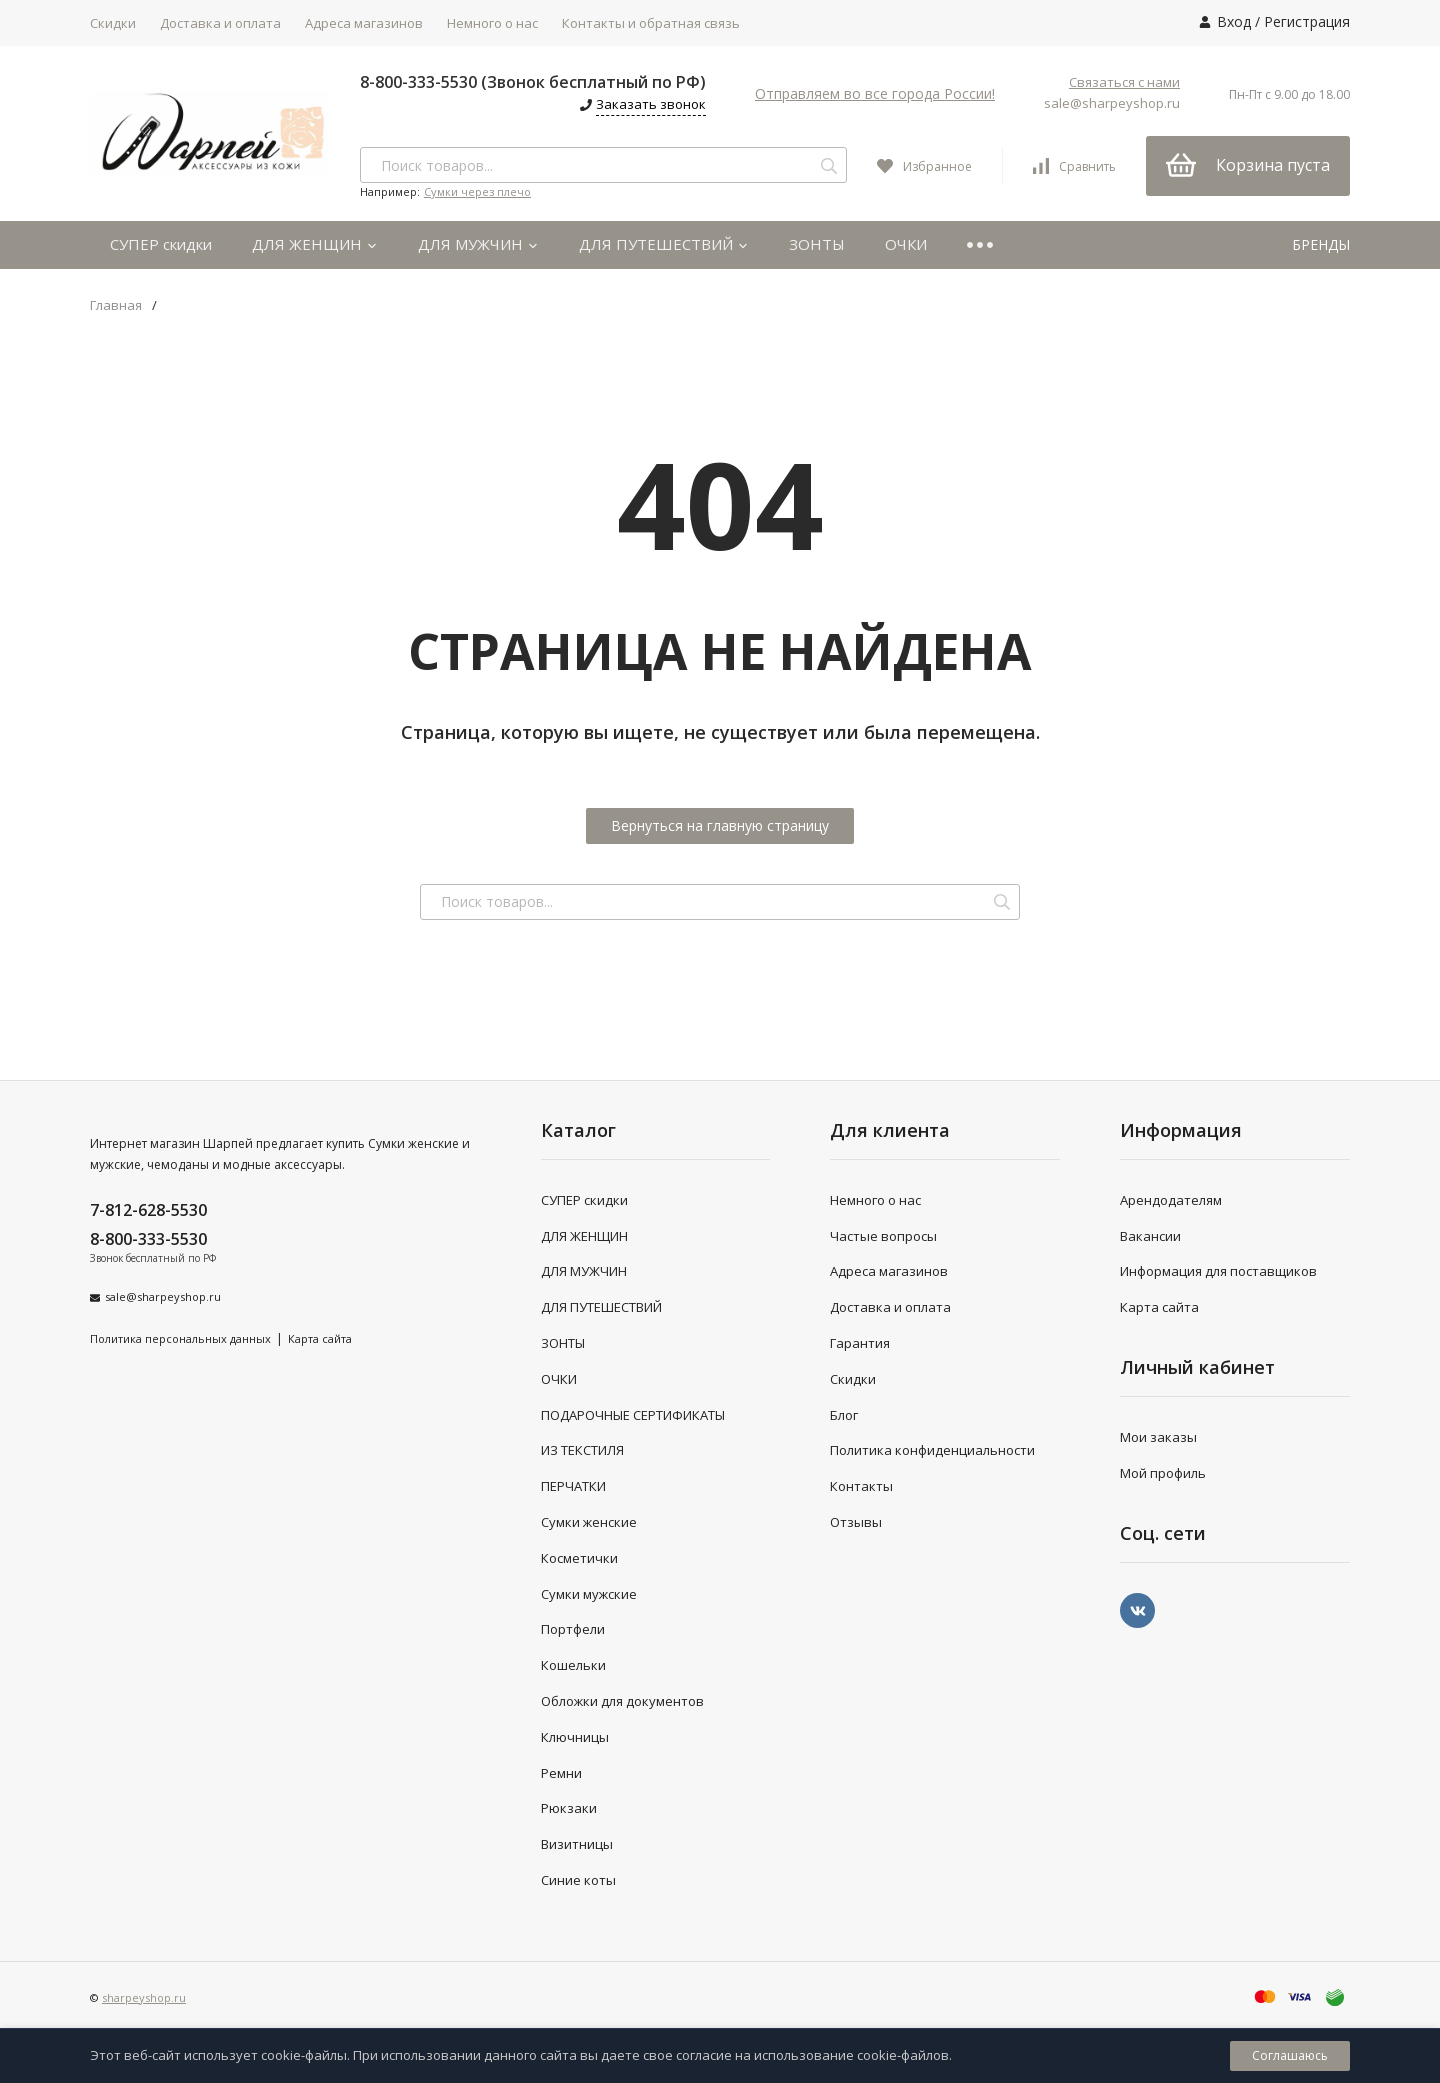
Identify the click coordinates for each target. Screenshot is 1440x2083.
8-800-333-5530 (148, 1239)
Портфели (573, 1629)
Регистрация (1307, 21)
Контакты (861, 1486)
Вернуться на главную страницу (720, 825)
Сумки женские (589, 1522)
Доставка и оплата (220, 23)
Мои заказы (1158, 1437)
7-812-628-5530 (148, 1210)
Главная (116, 305)
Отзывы (856, 1522)
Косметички (579, 1558)
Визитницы (577, 1844)
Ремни (561, 1773)
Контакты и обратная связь (651, 23)
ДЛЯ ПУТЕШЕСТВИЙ (664, 244)
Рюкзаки (569, 1808)
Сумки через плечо (477, 191)
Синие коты (578, 1880)
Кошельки (573, 1665)
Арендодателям (1171, 1200)
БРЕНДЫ (1321, 244)
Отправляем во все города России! (875, 93)
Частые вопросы (883, 1236)
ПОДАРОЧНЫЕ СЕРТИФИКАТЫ (633, 1415)
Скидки (113, 23)
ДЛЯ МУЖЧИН (478, 244)
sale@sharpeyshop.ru (1112, 103)
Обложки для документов (622, 1701)
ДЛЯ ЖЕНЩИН (315, 244)
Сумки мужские (589, 1594)
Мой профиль (1163, 1473)
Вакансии (1150, 1236)
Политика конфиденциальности (932, 1450)
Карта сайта (320, 1338)
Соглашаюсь (1290, 2055)
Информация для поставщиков (1218, 1271)
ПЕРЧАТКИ (573, 1486)
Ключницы (575, 1737)
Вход (1234, 21)
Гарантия (860, 1343)
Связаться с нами (1124, 82)
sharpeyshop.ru (144, 1997)
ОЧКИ (906, 244)
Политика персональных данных (180, 1338)
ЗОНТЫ (817, 244)
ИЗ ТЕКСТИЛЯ (582, 1450)
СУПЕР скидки (161, 244)
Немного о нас (492, 23)
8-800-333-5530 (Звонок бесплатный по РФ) (533, 82)
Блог (844, 1415)
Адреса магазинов (364, 23)
